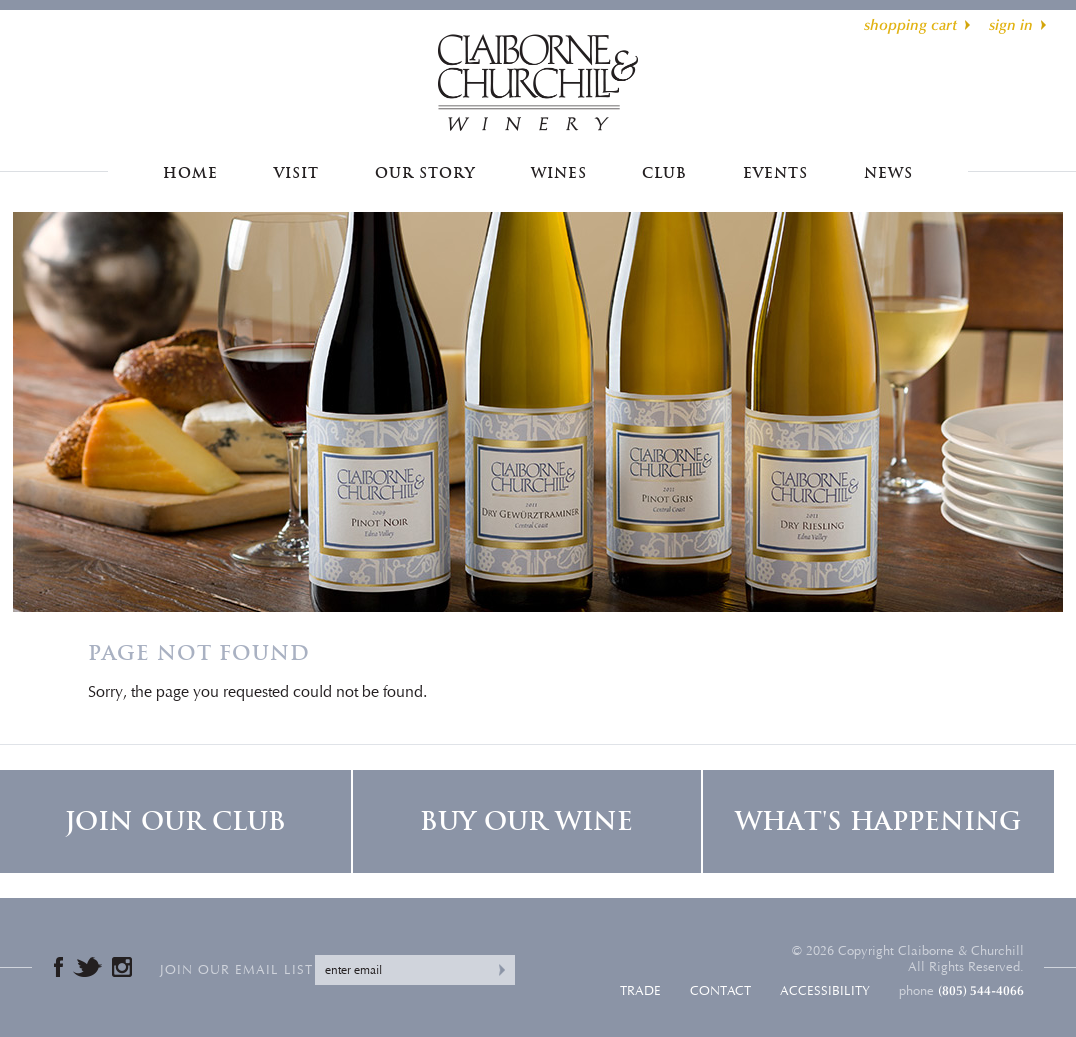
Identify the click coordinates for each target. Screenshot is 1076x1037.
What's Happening (878, 821)
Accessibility (825, 991)
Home (190, 173)
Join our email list (236, 970)
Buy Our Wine (526, 821)
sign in (1011, 25)
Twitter (87, 967)
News (888, 173)
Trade (640, 991)
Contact (720, 991)
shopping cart (910, 25)
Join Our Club (175, 821)
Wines (559, 173)
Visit (296, 173)
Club (664, 173)
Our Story (425, 173)
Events (775, 173)
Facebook (58, 967)
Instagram (122, 967)
